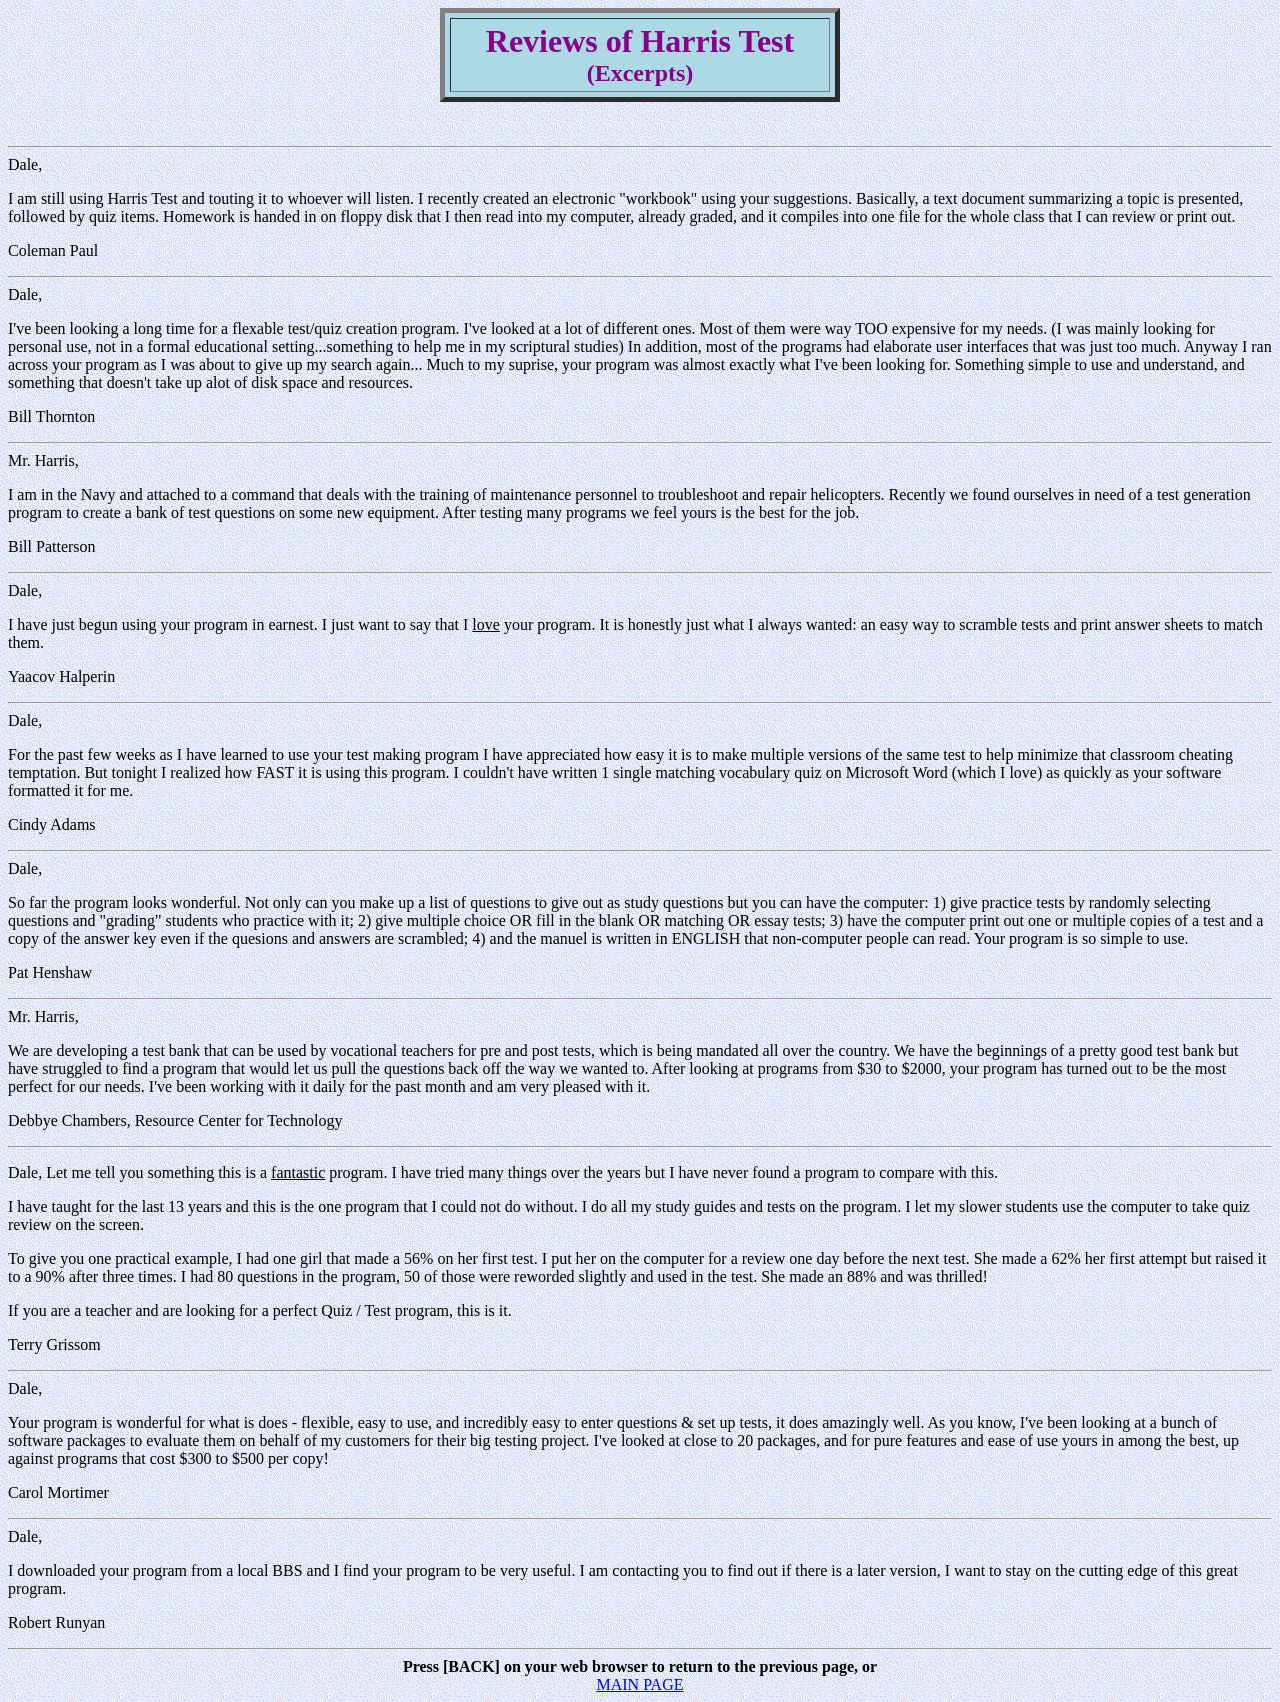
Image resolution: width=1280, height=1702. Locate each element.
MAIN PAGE (640, 1684)
